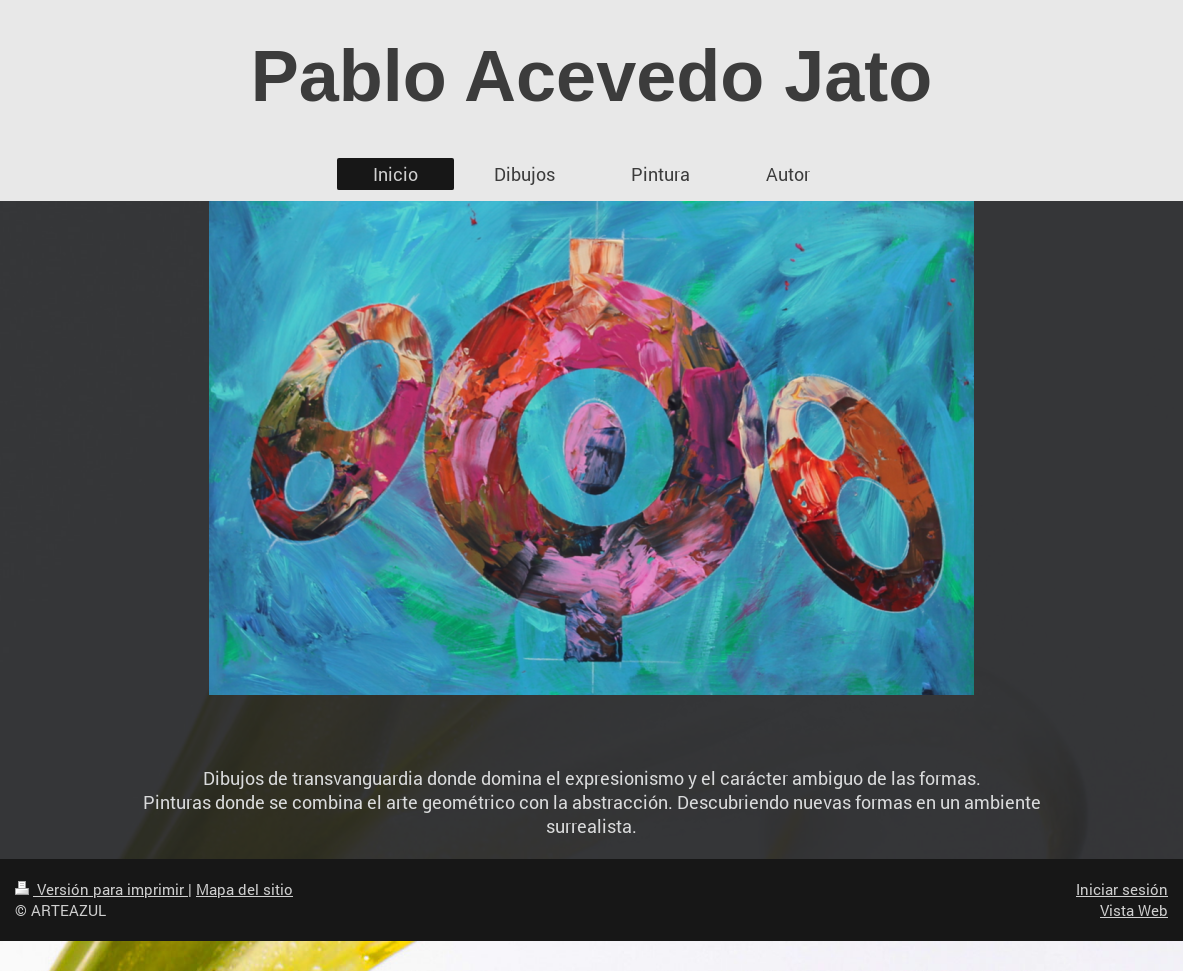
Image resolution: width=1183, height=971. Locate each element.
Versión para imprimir (101, 889)
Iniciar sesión (1122, 889)
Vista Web (1134, 910)
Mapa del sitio (244, 889)
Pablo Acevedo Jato (592, 76)
